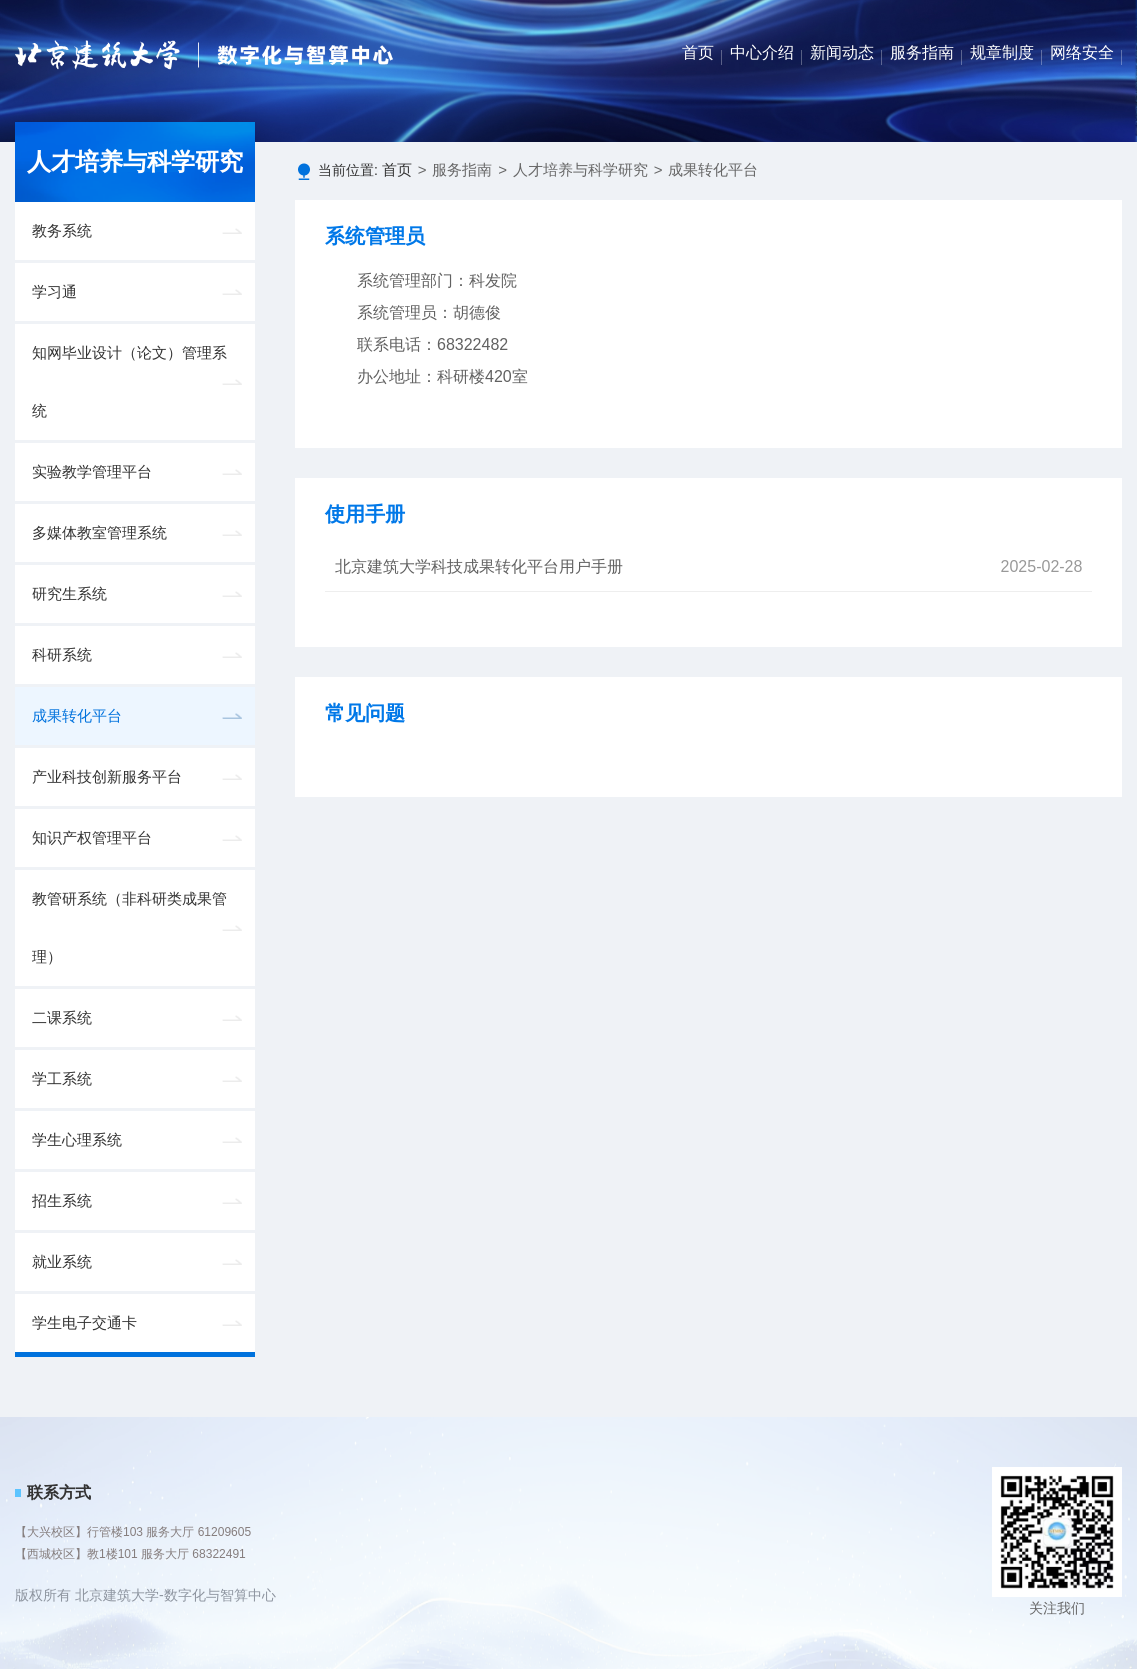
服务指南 (922, 52)
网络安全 (1082, 52)
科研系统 (62, 655)
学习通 (54, 292)
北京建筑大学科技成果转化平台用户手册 (479, 566)
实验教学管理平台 (92, 472)
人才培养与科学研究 (580, 169)
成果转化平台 (77, 716)
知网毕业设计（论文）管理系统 (129, 382)
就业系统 (62, 1262)
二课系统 (62, 1018)
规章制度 (1002, 52)
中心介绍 (762, 52)
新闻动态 (842, 52)
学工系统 (62, 1079)
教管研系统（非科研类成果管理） (129, 928)
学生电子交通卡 (84, 1323)
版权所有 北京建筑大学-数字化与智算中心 (145, 1595)
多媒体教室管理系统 (99, 533)
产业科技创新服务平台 (107, 777)
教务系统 (62, 231)
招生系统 (62, 1201)
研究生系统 (69, 594)
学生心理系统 (77, 1140)
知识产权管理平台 (92, 838)
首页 (698, 52)
